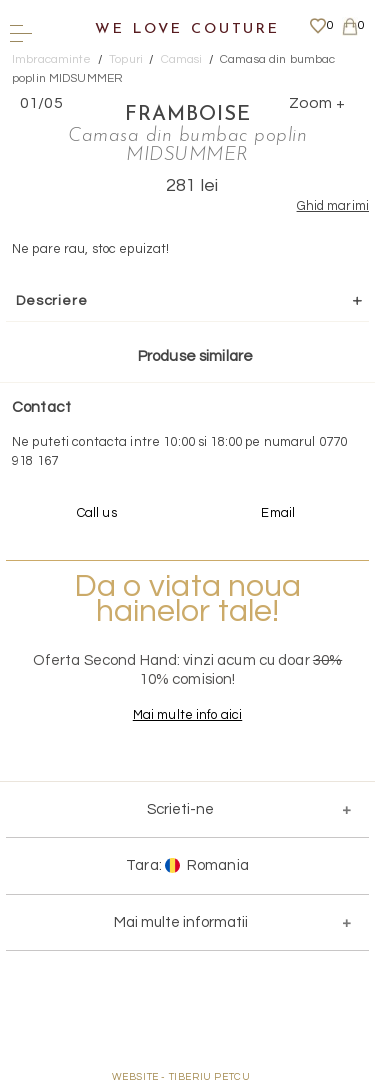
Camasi (182, 59)
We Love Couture (187, 29)
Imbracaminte (52, 59)
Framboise (188, 115)
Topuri (126, 59)
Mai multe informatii (181, 922)
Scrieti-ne (180, 809)
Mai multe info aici (187, 715)
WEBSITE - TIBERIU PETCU (181, 1077)
